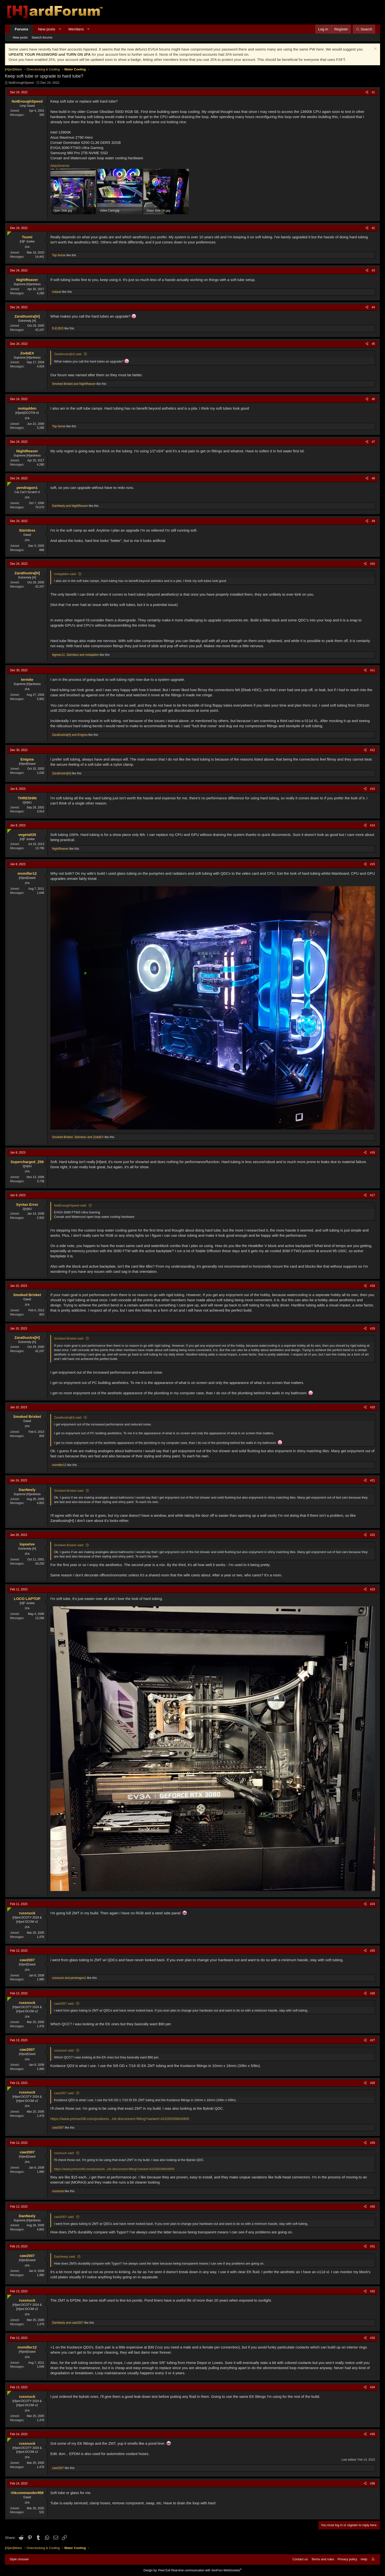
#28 (372, 2083)
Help (364, 2559)
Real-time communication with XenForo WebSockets (206, 2570)
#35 (372, 2434)
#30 (372, 2206)
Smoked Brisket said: (69, 1338)
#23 (372, 1589)
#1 (373, 92)
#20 (372, 1407)
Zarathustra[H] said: (68, 354)
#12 (372, 750)
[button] (60, 29)
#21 (372, 1480)
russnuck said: (64, 2050)
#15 (372, 864)
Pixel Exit (164, 2570)
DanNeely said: (65, 2256)
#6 (373, 399)
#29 (372, 2143)
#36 (372, 2483)
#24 (372, 1904)
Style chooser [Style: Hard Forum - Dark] (19, 2559)
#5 (373, 344)
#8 (373, 478)
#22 (372, 1535)
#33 (372, 2338)
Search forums (42, 37)
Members (76, 29)
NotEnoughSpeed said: (70, 1205)
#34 (372, 2387)
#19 (372, 1328)
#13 (372, 789)
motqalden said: (65, 574)
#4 (373, 307)
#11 (372, 670)
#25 (372, 1950)
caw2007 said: (64, 2003)
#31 (372, 2246)
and (74, 384)
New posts (46, 29)
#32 (372, 2291)
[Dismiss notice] (375, 49)
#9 (373, 521)
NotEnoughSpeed (21, 82)
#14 (372, 825)
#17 (372, 1195)
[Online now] (8, 232)
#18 (372, 1286)
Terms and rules (322, 2559)
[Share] (367, 92)
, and (75, 655)
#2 (373, 228)
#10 (372, 563)
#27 (372, 2040)
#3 (373, 270)
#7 (373, 441)
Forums (21, 29)
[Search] (364, 29)
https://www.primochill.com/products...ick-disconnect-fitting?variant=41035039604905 (119, 2119)
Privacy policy (347, 2559)
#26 (372, 1993)
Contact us (300, 2559)
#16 (372, 1152)
